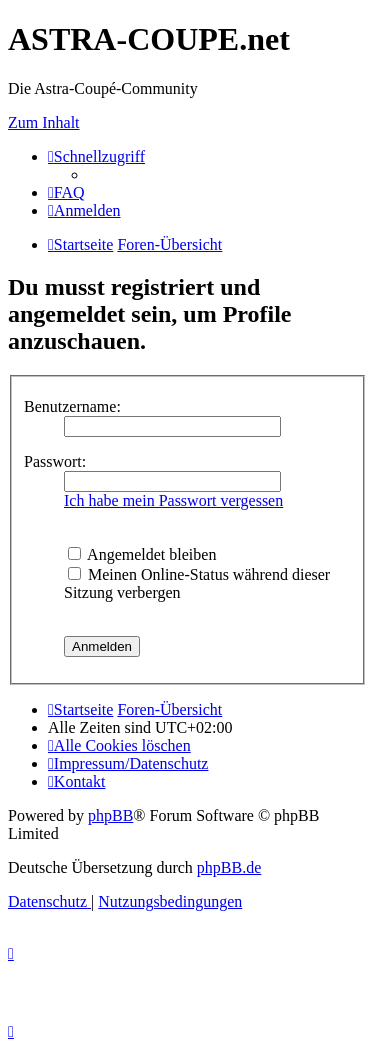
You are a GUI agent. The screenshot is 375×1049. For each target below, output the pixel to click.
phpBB (110, 815)
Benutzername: (72, 406)
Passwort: (55, 461)
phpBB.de (229, 867)
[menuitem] (66, 192)
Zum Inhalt (44, 122)
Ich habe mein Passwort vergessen (173, 500)
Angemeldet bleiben (142, 554)
